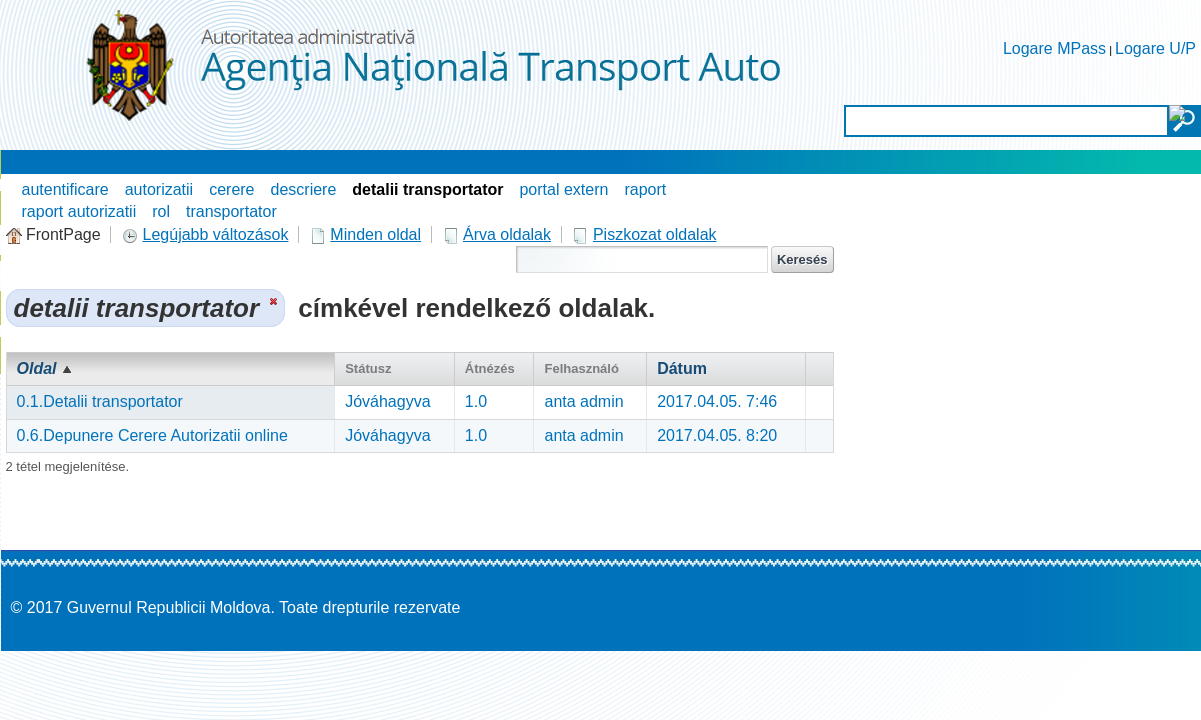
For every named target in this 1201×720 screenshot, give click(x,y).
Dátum (682, 368)
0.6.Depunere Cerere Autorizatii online (152, 435)
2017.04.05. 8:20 (717, 435)
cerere (231, 189)
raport (645, 189)
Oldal (37, 368)
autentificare (65, 189)
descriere (304, 189)
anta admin (583, 401)
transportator (231, 211)
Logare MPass (1054, 48)
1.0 (476, 401)
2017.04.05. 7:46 (717, 401)
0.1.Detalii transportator (100, 401)
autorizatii (159, 189)
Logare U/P (1155, 48)
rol (161, 211)
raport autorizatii (79, 211)
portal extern (563, 189)
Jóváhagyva (387, 401)
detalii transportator (427, 189)
